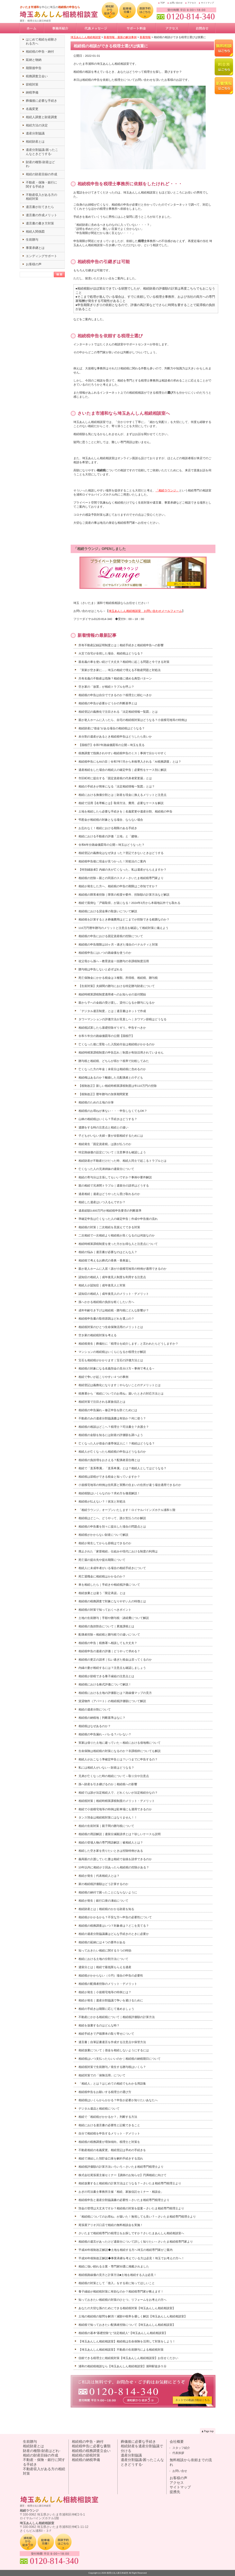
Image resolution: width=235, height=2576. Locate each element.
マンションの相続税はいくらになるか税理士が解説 (112, 1351)
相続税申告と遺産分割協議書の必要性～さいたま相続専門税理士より (123, 2200)
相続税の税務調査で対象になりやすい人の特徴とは (112, 1601)
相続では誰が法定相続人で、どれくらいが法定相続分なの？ (118, 1792)
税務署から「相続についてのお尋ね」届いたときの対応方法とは (121, 1393)
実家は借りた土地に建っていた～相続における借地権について (119, 1742)
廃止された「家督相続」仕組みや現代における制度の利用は (118, 1551)
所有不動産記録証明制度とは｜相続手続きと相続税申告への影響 (121, 645)
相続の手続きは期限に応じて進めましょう (106, 2008)
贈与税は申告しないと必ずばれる (100, 969)
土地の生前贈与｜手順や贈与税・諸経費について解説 (113, 1618)
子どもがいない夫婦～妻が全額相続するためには (110, 1135)
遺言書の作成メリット (41, 215)
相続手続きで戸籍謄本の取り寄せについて (106, 2033)
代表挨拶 (178, 2453)
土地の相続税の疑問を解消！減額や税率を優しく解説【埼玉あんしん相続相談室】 (132, 2316)
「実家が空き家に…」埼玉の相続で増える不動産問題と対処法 (119, 670)
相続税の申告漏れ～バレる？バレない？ (104, 1734)
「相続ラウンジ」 (167, 490)
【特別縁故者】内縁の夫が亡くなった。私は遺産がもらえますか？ (122, 869)
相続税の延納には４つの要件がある (101, 1942)
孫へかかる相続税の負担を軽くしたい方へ (106, 1302)
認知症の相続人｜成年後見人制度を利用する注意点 (112, 1277)
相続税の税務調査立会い (91, 2451)
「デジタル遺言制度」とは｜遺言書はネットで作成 (112, 1011)
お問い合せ (179, 2471)
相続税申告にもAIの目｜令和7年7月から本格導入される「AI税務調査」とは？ (129, 761)
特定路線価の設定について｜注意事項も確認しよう (112, 1152)
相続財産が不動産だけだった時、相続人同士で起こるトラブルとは (122, 1160)
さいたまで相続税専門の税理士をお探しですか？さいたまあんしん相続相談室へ (131, 2233)
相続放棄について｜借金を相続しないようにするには (113, 2050)
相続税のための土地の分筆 (96, 1102)
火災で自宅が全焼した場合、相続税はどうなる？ (110, 653)
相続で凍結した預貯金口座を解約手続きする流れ (110, 2158)
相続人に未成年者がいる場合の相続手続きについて (112, 1568)
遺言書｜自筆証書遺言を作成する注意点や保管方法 (112, 2042)
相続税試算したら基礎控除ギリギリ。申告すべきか (112, 1027)
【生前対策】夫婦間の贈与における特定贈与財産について (116, 986)
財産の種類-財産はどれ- (41, 2451)
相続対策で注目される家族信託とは (101, 1401)
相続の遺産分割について (94, 1709)
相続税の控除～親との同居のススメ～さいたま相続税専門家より (121, 878)
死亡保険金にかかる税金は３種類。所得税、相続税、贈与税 (118, 977)
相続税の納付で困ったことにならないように (107, 1892)
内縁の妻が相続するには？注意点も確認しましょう (112, 1667)
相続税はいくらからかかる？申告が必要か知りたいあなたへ (118, 2100)
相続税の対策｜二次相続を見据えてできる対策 (109, 1227)
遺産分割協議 (35, 133)
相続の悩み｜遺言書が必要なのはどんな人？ (107, 1252)
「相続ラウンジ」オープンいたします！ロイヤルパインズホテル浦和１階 (126, 1510)
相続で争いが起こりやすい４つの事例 (103, 1376)
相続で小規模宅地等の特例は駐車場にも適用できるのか (115, 1809)
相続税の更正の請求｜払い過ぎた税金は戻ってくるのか (115, 1659)
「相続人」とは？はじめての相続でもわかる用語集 (112, 2083)
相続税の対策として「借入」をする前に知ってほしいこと (116, 2283)
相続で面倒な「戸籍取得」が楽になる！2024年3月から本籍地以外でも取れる (129, 902)
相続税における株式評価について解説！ (104, 1684)
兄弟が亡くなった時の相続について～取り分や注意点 (113, 1776)
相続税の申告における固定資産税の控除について (110, 936)
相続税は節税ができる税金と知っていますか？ (109, 1476)
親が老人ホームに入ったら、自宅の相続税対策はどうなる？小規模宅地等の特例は (132, 720)
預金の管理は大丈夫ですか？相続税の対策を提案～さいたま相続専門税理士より (131, 2208)
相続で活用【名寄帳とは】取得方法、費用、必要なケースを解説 (121, 803)
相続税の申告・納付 (40, 51)
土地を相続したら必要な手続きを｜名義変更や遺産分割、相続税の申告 (125, 811)
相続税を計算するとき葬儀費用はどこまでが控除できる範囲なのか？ (123, 919)
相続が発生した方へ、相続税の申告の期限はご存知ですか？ (118, 886)
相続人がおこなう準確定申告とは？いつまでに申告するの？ (118, 1759)
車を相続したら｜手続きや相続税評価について (109, 1584)
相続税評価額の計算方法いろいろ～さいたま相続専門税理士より (121, 2166)
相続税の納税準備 (86, 2460)
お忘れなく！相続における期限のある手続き (107, 828)
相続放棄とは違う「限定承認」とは (101, 1593)
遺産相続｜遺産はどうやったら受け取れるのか (109, 1194)
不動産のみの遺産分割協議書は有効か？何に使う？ (112, 1418)
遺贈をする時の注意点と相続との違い (103, 1127)
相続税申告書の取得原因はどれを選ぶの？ (106, 1318)
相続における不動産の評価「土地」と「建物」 (109, 836)
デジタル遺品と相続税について (99, 2108)
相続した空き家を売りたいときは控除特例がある (110, 1850)
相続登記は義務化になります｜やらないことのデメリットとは (119, 1385)
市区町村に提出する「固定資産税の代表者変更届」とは (115, 778)
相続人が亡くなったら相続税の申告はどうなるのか (112, 1451)
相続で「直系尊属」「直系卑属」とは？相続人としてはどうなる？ (122, 1468)
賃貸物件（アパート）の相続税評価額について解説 (112, 1701)
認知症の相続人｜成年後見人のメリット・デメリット (113, 1293)
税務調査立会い (37, 76)
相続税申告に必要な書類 (91, 2446)
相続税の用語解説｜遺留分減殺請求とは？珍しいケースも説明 (119, 1834)
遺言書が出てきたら (40, 207)
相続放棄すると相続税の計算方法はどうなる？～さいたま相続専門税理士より (129, 2183)
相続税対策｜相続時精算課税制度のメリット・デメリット (116, 1800)
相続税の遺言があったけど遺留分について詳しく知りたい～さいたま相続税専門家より (135, 2241)
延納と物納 (33, 59)
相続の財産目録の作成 (41, 174)
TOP (162, 3)
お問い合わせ (176, 3)
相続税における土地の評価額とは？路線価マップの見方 (115, 1692)
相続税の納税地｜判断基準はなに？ (101, 1717)
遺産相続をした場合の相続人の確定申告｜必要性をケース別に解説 (122, 769)
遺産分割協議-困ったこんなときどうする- (142, 2462)
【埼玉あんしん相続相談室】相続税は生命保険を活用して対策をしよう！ (126, 2341)
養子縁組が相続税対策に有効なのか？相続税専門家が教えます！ (121, 2291)
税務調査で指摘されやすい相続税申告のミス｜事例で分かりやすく (122, 753)
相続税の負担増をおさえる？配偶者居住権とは (109, 1460)
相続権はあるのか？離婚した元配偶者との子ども (110, 1077)
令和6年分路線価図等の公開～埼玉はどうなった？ (111, 844)
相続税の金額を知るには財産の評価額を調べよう (110, 1435)
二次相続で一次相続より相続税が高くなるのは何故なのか (116, 1235)
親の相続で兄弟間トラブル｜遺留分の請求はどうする (113, 1185)
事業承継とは (35, 247)
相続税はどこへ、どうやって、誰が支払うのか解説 (112, 1518)
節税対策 (32, 84)
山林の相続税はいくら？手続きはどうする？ (107, 1119)
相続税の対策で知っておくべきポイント (104, 1609)
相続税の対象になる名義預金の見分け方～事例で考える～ (116, 1368)
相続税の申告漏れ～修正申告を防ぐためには (107, 1410)
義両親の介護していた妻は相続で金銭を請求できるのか (115, 1859)
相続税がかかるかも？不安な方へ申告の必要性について (115, 1917)
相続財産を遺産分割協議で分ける (142, 2448)
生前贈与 (32, 239)
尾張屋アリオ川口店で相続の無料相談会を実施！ (110, 2225)
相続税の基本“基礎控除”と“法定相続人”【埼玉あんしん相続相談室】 (122, 2333)
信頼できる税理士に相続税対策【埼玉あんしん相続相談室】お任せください (128, 2358)
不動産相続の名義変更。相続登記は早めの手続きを (112, 2150)
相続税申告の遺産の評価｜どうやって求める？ (109, 1651)
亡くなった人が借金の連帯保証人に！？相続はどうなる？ (116, 1443)
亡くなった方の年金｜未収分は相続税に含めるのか (112, 1069)
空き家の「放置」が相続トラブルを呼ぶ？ (106, 686)
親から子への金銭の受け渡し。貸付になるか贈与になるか (116, 1002)
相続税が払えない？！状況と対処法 (101, 1501)
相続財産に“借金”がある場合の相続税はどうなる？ (111, 728)
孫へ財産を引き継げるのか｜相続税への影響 (107, 1784)
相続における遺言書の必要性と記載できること (109, 2125)
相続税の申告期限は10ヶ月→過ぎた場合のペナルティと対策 (118, 944)
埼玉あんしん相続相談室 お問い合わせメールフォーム (145, 611)
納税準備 (32, 92)
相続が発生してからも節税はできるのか (104, 1543)
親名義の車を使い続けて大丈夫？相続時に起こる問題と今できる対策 (123, 661)
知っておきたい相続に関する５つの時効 (104, 1950)
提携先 (175, 2492)
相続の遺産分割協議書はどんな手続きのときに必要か (113, 1933)
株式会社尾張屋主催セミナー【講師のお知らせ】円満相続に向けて (122, 2175)
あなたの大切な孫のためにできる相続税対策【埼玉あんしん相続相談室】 (126, 2308)
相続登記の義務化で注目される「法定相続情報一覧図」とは (118, 711)
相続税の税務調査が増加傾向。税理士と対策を (109, 2141)
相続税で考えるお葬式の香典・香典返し (104, 1260)
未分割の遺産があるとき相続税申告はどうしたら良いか (115, 736)
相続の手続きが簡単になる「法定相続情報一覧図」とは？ (116, 786)
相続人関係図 (35, 231)
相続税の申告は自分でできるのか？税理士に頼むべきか (115, 695)
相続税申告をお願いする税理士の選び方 (104, 2092)
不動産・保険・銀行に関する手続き (44, 2462)
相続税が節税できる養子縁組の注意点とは (106, 1676)
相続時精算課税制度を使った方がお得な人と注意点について (118, 1243)
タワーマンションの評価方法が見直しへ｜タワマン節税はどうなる (122, 1019)
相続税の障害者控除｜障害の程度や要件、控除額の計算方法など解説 (123, 894)
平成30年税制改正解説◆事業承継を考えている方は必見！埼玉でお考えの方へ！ (131, 2258)
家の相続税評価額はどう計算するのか (103, 1884)
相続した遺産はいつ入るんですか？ (101, 1202)
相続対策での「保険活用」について (101, 2075)
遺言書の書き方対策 (40, 223)
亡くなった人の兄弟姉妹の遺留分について (106, 1169)
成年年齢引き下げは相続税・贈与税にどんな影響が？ (113, 1310)
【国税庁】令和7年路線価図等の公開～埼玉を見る (111, 745)
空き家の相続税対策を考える (97, 1335)
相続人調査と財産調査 (41, 117)
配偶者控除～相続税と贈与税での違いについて (109, 1634)
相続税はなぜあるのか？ (94, 1726)
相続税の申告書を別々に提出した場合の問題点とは (112, 1526)
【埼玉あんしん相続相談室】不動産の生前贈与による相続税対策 (121, 2349)
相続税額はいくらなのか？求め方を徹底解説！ (109, 1493)
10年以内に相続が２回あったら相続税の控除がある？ (113, 1867)
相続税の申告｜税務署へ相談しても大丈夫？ (107, 1643)
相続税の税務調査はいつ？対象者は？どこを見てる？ (113, 1925)
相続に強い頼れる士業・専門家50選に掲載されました (113, 2266)
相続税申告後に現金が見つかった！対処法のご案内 (112, 861)
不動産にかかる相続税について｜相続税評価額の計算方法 (116, 2017)
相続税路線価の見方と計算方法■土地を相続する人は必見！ (117, 2274)
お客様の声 (33, 264)
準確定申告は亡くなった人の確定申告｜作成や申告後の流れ (118, 1218)
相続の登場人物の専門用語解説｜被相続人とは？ (110, 1842)
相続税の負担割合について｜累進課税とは (106, 1626)
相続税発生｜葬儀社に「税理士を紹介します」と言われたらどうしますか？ (128, 1343)
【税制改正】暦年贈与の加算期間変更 (103, 1094)
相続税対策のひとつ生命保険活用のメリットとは (110, 1327)
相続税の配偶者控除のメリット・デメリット (107, 1983)
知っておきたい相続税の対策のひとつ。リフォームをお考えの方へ (122, 2299)
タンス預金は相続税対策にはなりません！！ (107, 1817)
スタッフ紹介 (181, 2447)
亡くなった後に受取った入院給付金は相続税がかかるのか (116, 1044)
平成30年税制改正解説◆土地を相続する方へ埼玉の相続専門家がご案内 (125, 2249)
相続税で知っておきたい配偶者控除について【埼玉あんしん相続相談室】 (126, 2324)
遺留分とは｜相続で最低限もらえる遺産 (104, 1967)
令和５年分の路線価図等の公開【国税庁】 (106, 1035)
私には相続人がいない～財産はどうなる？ (106, 1767)
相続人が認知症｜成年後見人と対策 (101, 1285)
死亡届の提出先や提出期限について (101, 1559)
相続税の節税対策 (86, 2455)
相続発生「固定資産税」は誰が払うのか (104, 1144)
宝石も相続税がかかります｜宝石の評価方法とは (110, 1360)
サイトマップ (207, 3)
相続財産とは (35, 141)
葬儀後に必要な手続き (41, 100)
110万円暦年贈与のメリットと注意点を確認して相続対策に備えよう (123, 927)
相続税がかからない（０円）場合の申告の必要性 (110, 1975)
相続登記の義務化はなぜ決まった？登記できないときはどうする (121, 853)
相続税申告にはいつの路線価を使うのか (104, 952)
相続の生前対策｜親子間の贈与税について (106, 1825)
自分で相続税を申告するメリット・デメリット (109, 2133)
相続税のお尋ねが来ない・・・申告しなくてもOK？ (112, 1110)
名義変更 (32, 109)
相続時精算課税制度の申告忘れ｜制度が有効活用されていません (121, 1052)
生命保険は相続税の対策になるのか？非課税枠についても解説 (119, 1751)
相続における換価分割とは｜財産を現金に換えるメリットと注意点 (122, 794)
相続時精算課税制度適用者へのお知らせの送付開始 (112, 994)
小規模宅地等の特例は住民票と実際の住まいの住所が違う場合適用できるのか (129, 1484)
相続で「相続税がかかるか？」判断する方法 (107, 2116)
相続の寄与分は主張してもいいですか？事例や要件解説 (115, 1177)
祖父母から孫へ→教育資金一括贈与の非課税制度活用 (113, 961)
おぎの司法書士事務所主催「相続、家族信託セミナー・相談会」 (121, 2191)
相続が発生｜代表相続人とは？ (99, 1875)
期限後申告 (33, 68)
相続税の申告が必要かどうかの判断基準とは (107, 703)
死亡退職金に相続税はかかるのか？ (101, 1576)
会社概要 (177, 2442)
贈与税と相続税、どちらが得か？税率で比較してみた (113, 1061)
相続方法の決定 (37, 125)
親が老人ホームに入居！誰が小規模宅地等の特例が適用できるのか (122, 1268)
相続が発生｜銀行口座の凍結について (103, 1900)
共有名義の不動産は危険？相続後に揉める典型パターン (115, 678)
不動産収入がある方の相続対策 (44, 2471)
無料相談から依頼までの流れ (191, 2462)
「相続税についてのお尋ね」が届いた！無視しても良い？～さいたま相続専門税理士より (137, 2216)
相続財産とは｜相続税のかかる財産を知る (106, 1909)
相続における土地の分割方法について (103, 1959)
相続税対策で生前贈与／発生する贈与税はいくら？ (112, 2067)
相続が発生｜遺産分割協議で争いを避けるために (110, 2000)
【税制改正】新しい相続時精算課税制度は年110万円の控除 (117, 1085)
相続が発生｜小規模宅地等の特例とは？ (104, 1992)
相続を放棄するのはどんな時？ (99, 2025)
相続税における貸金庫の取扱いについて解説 (107, 911)
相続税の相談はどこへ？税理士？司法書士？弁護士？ (113, 1426)
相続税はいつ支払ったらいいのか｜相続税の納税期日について (119, 2058)
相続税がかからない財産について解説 (103, 1534)
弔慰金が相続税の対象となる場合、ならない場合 (110, 819)
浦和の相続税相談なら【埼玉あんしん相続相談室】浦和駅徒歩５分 (122, 2366)
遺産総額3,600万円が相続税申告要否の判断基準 (110, 1210)
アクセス (191, 3)
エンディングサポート (41, 256)
